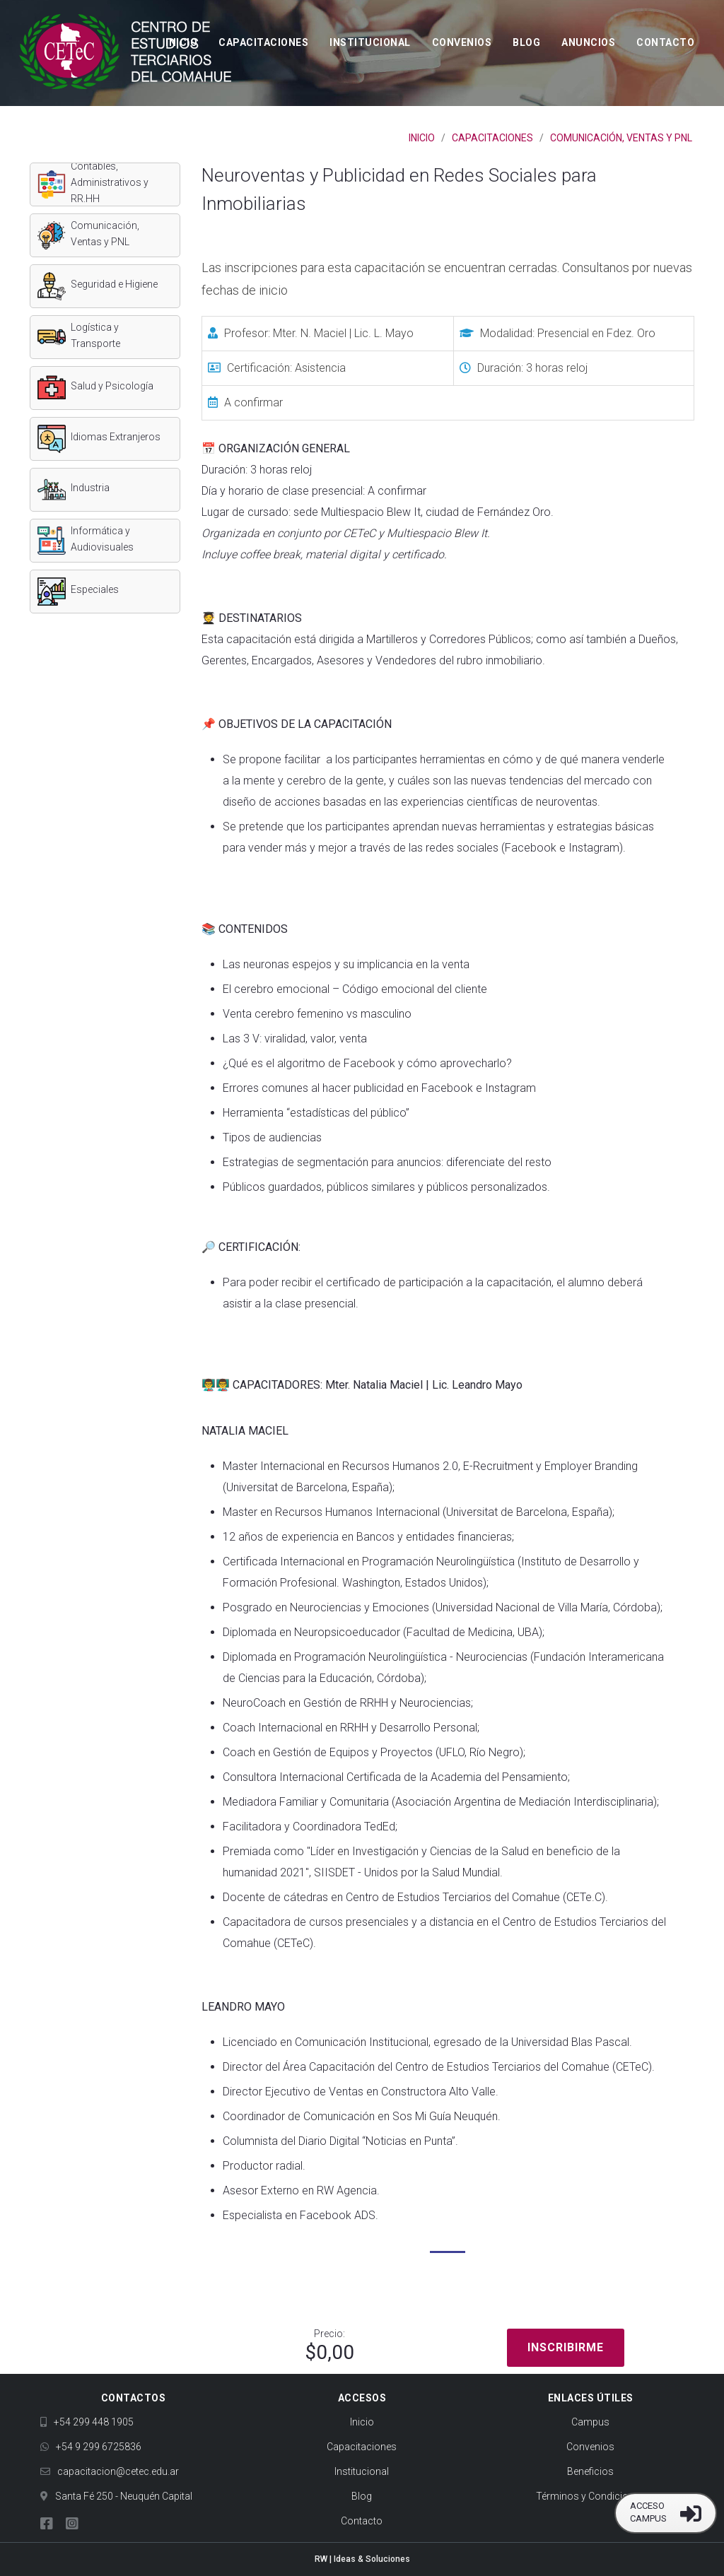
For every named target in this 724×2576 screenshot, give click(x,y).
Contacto (665, 42)
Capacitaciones (263, 42)
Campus (590, 2422)
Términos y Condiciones (590, 2496)
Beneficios (590, 2471)
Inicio (181, 42)
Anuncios (588, 42)
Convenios (462, 42)
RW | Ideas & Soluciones (362, 2559)
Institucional (370, 42)
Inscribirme (565, 2347)
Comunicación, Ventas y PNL (621, 137)
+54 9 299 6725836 (90, 2446)
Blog (526, 42)
